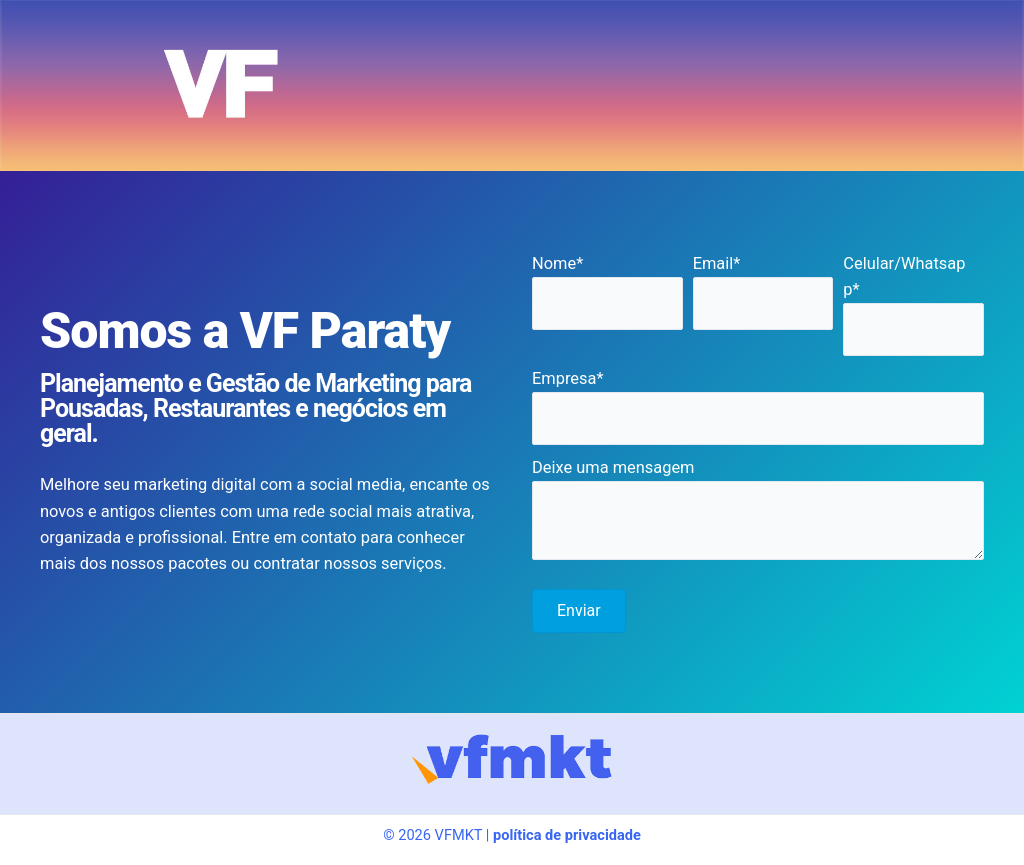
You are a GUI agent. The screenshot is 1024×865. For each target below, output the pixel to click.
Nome (554, 263)
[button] (579, 611)
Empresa (564, 378)
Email (713, 263)
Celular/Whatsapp (904, 276)
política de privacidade (567, 835)
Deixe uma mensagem (613, 467)
